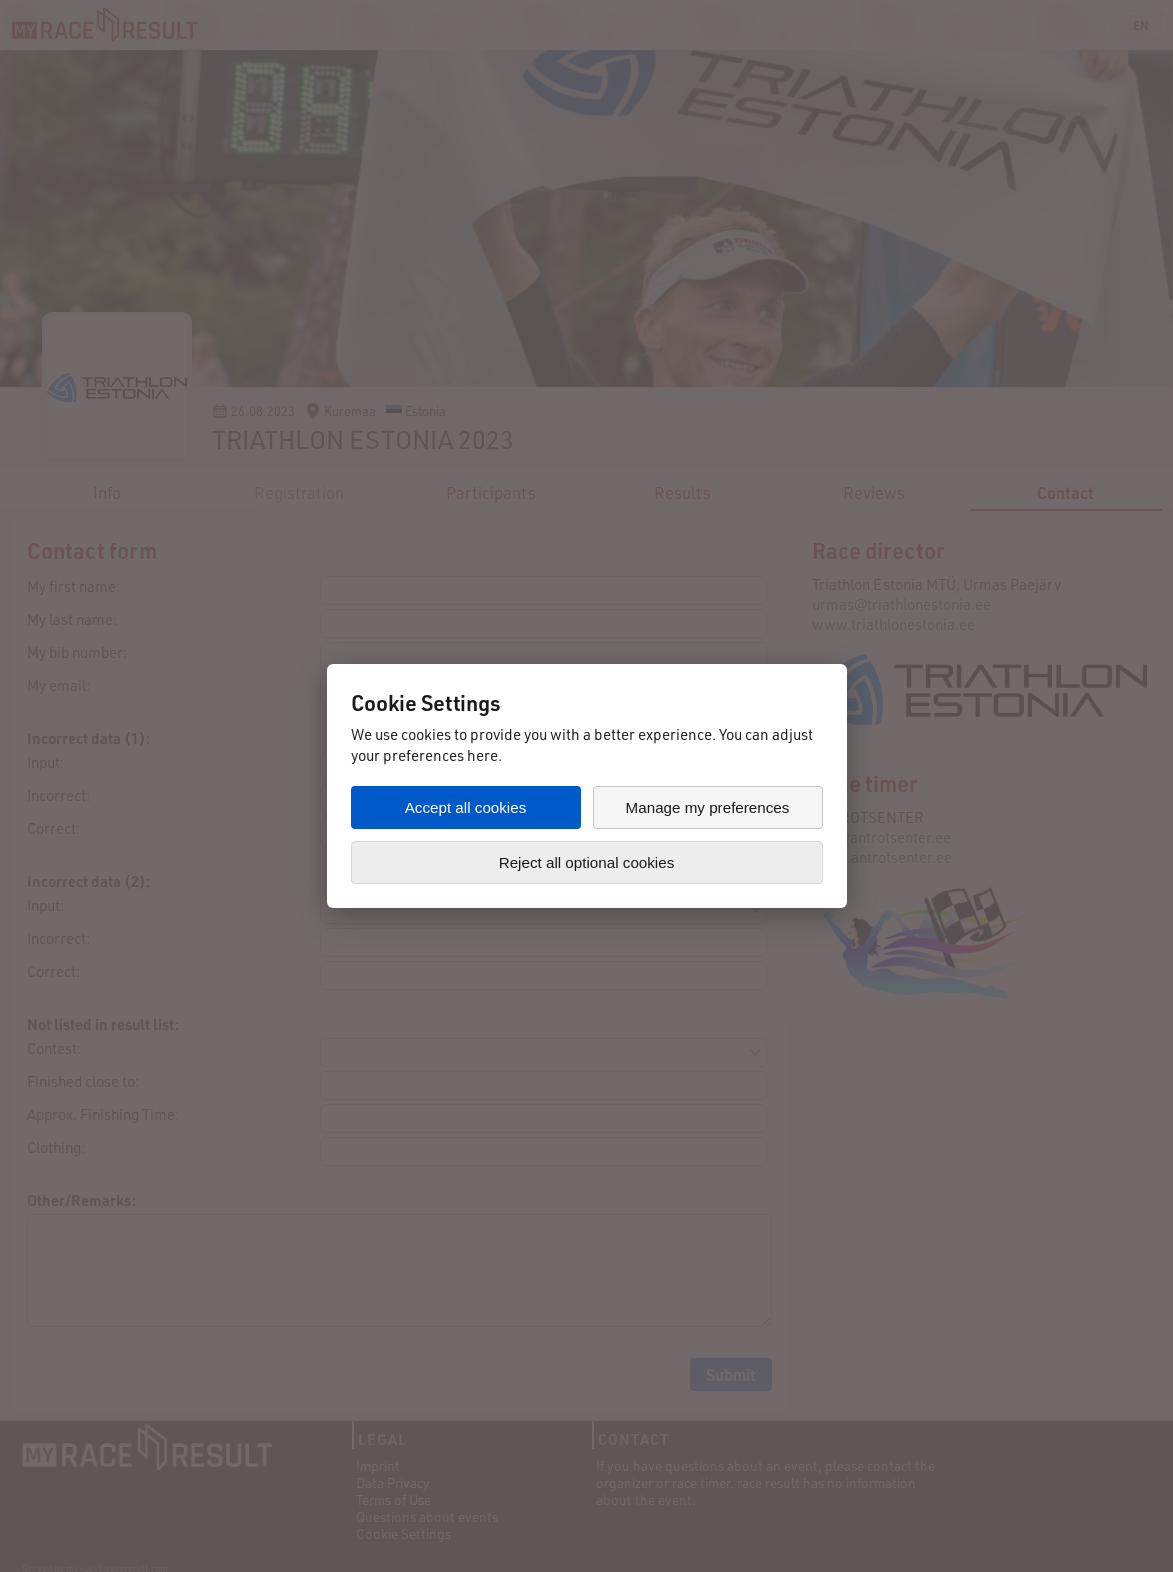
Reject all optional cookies (587, 862)
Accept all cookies (466, 807)
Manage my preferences (708, 807)
